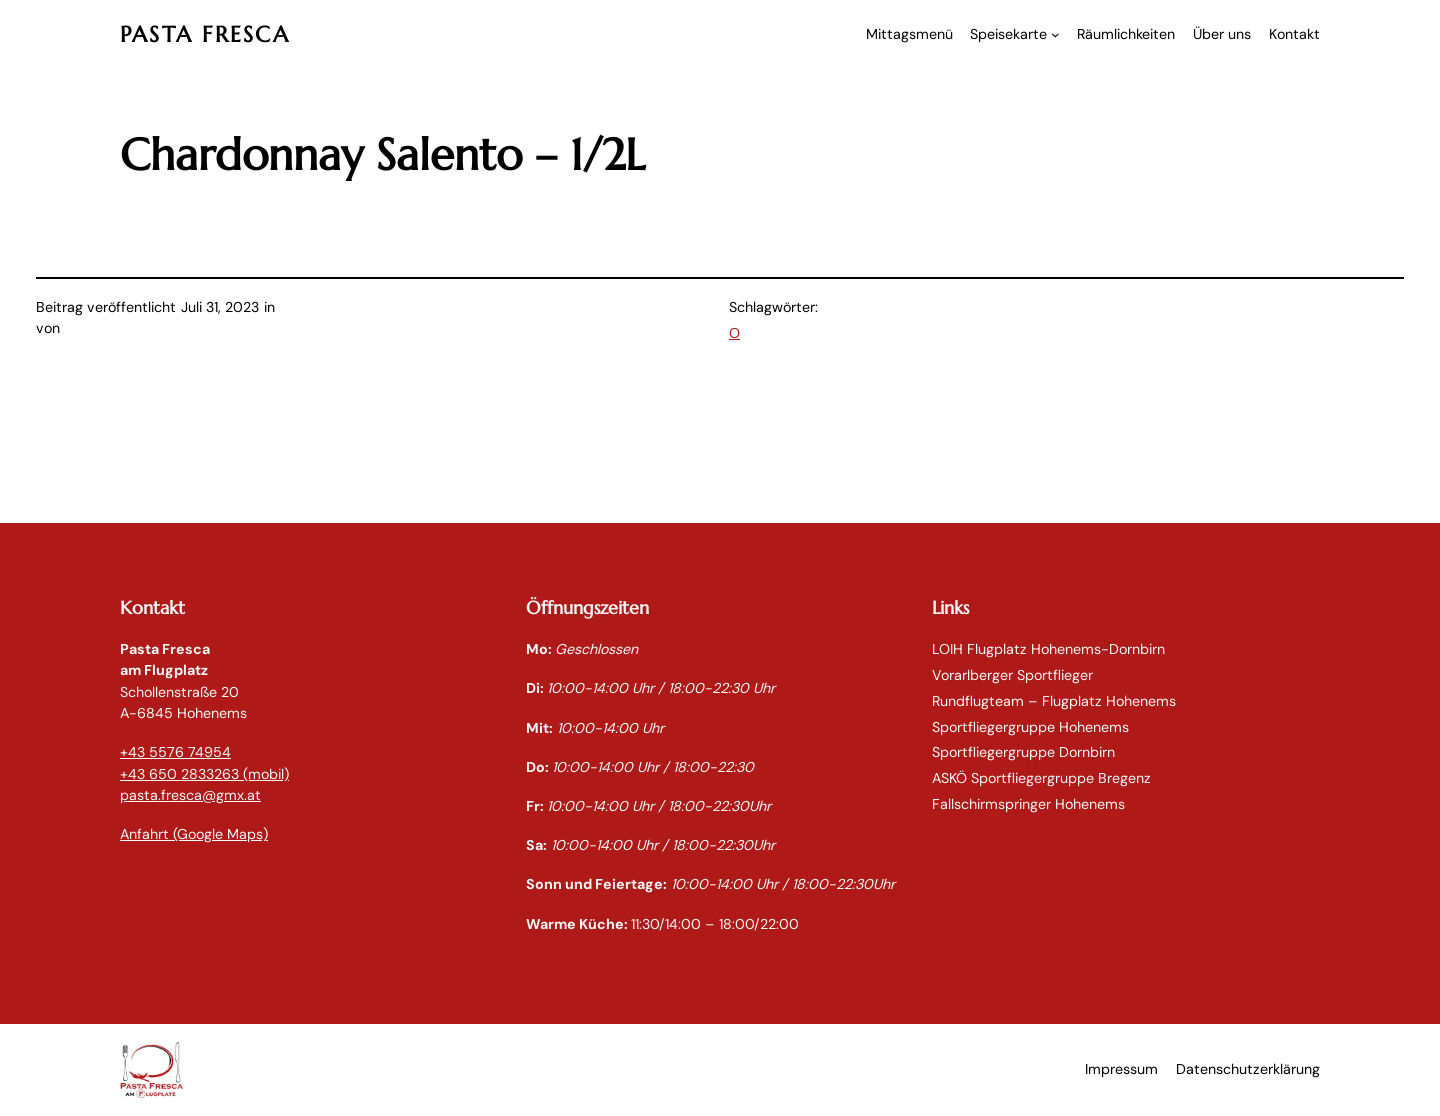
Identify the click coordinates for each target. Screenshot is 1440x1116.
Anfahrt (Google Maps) (194, 834)
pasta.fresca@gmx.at (190, 795)
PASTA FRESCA (205, 34)
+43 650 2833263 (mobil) (204, 774)
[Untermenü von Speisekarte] (1055, 34)
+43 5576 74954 (175, 752)
